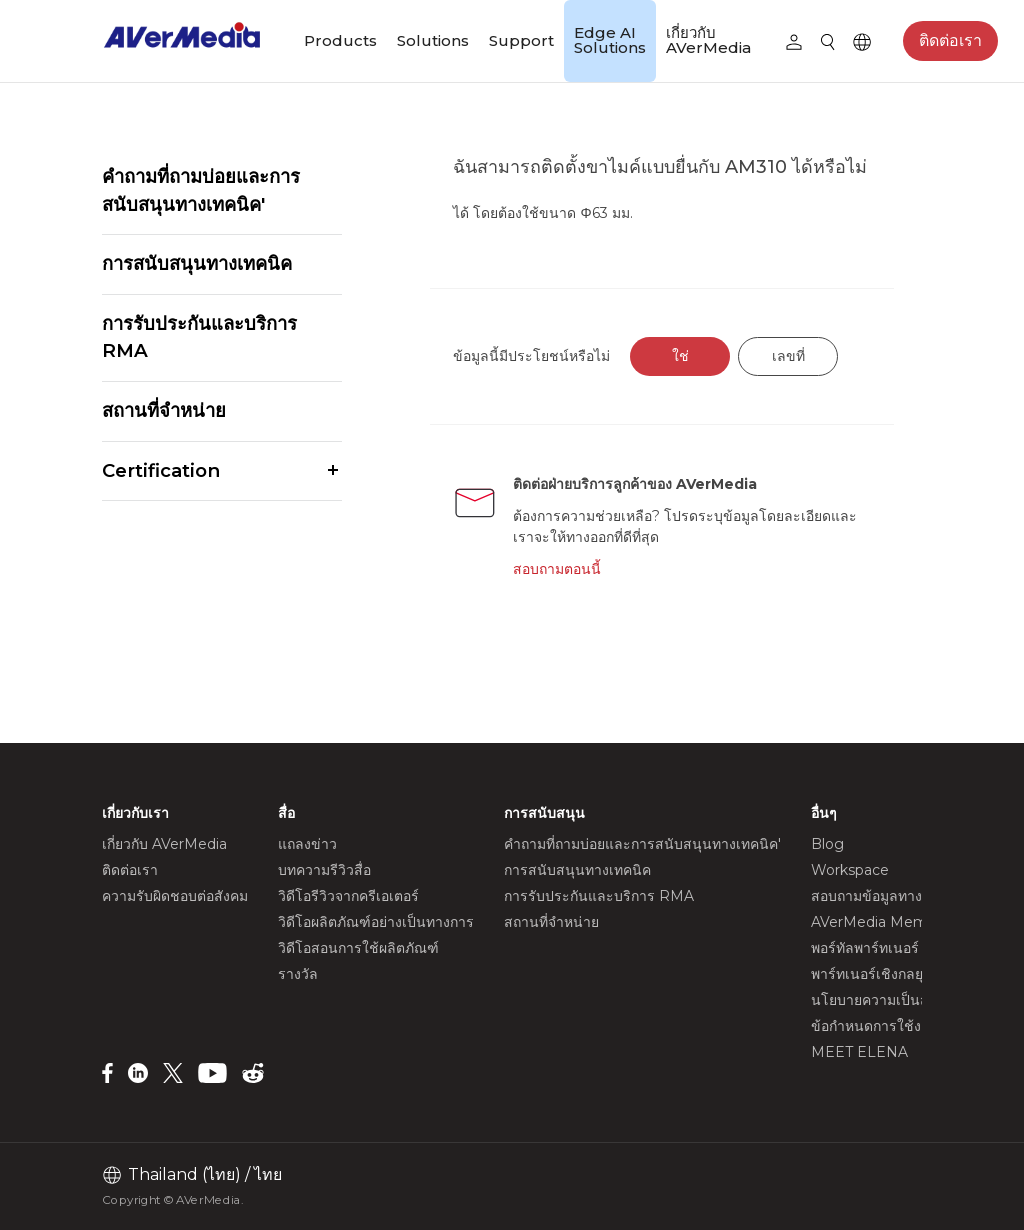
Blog (827, 844)
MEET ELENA (859, 1052)
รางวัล (298, 974)
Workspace (850, 870)
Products (340, 40)
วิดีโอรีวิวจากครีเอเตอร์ (348, 896)
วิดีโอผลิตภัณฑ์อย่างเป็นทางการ (376, 922)
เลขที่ (788, 356)
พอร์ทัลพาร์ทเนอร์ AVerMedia (904, 948)
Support (521, 40)
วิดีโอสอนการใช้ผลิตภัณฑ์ (358, 948)
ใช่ (680, 356)
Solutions (433, 40)
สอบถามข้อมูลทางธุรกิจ (883, 896)
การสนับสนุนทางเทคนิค (197, 263)
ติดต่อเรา (950, 40)
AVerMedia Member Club (898, 922)
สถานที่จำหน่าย (164, 410)
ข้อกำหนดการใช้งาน (875, 1026)
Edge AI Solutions (610, 40)
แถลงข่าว (307, 844)
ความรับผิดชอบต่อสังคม (175, 896)
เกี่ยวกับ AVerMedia (708, 40)
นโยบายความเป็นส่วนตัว (887, 1000)
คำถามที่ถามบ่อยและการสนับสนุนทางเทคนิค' (201, 190)
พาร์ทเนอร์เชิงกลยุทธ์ (876, 974)
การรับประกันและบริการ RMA (199, 337)
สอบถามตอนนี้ (557, 569)
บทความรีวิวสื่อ (324, 870)
